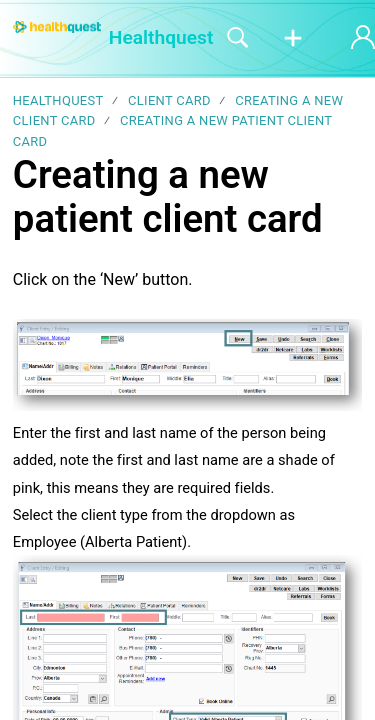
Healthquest (58, 100)
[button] (293, 39)
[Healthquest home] (57, 27)
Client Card (169, 100)
